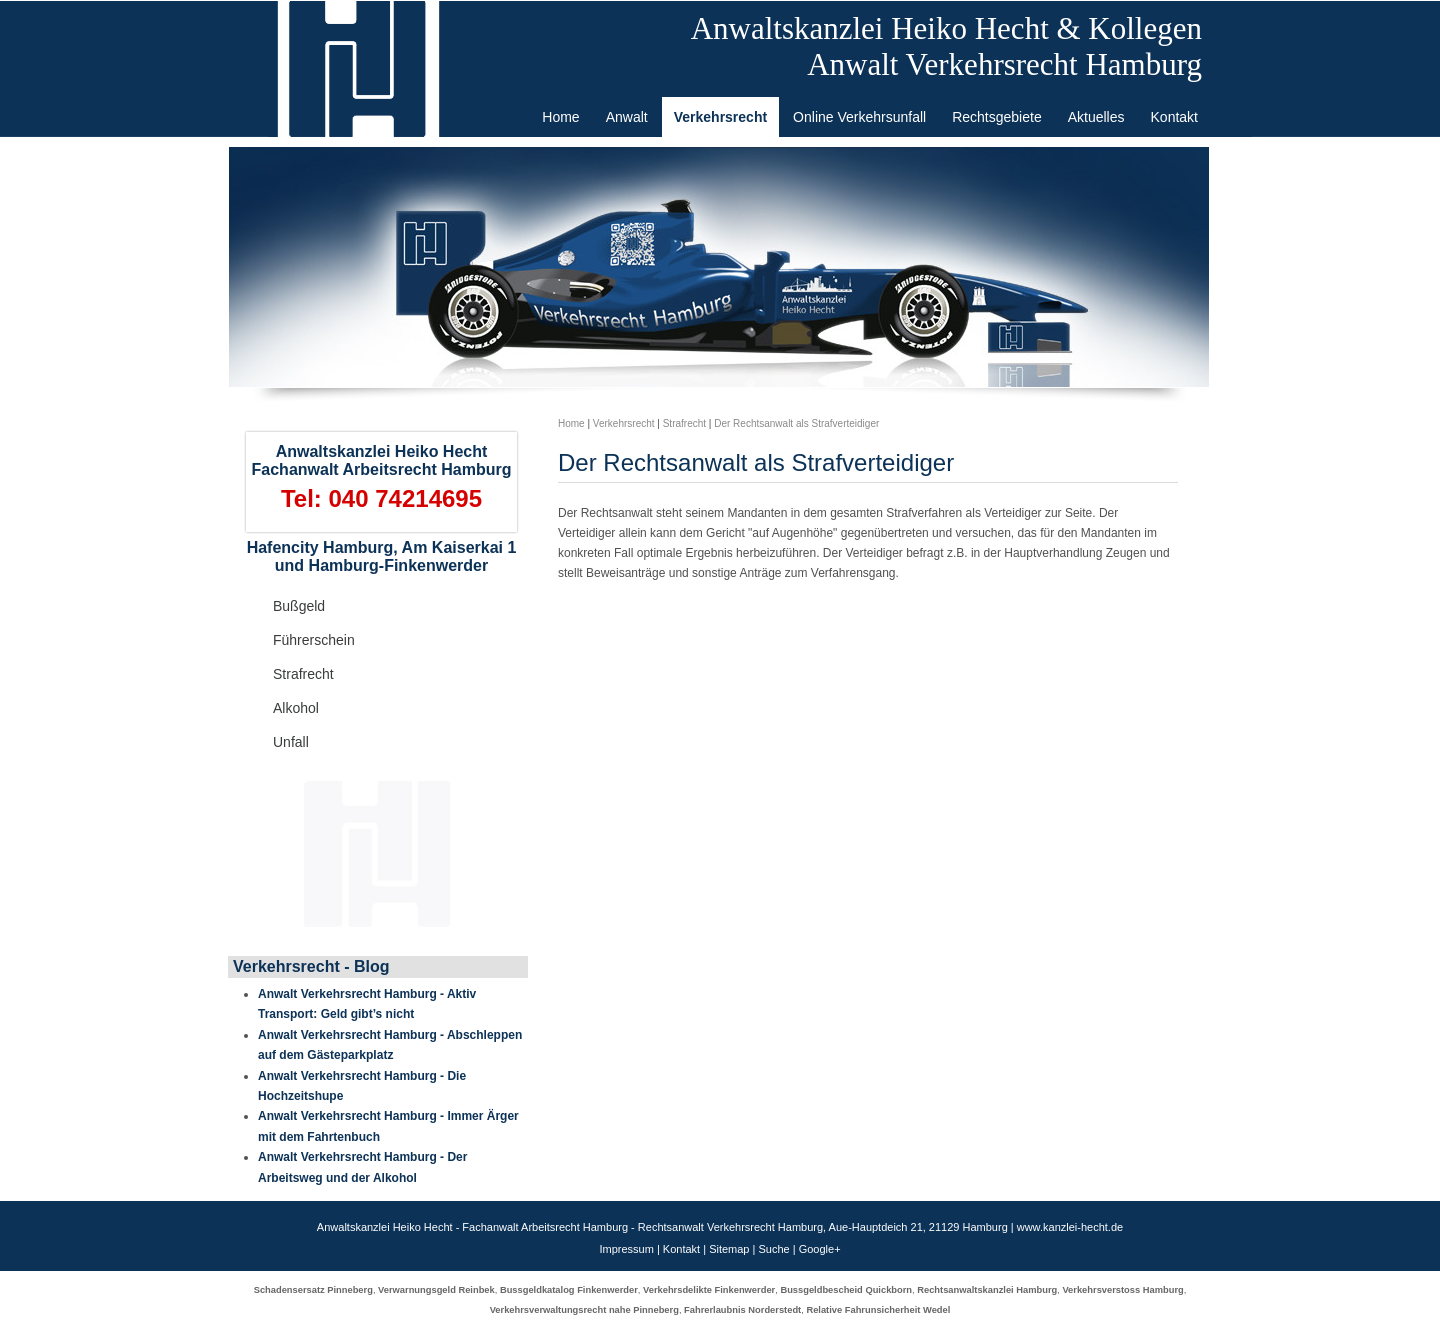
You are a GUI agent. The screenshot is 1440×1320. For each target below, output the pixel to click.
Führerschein (314, 640)
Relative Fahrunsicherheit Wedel (878, 1310)
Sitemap (729, 1249)
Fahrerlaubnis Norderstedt (742, 1310)
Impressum (626, 1249)
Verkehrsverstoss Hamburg (1122, 1290)
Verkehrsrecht (624, 423)
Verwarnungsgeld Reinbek (436, 1290)
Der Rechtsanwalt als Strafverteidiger (796, 423)
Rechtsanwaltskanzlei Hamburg (987, 1290)
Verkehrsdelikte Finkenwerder (709, 1290)
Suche (773, 1249)
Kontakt (681, 1249)
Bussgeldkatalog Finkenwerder (569, 1290)
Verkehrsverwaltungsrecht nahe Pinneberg (584, 1310)
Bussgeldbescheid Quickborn (846, 1290)
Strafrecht (303, 674)
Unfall (291, 742)
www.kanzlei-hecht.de (1070, 1227)
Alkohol (296, 708)
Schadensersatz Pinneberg (313, 1290)
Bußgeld (299, 606)
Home (571, 423)
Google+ (820, 1249)
